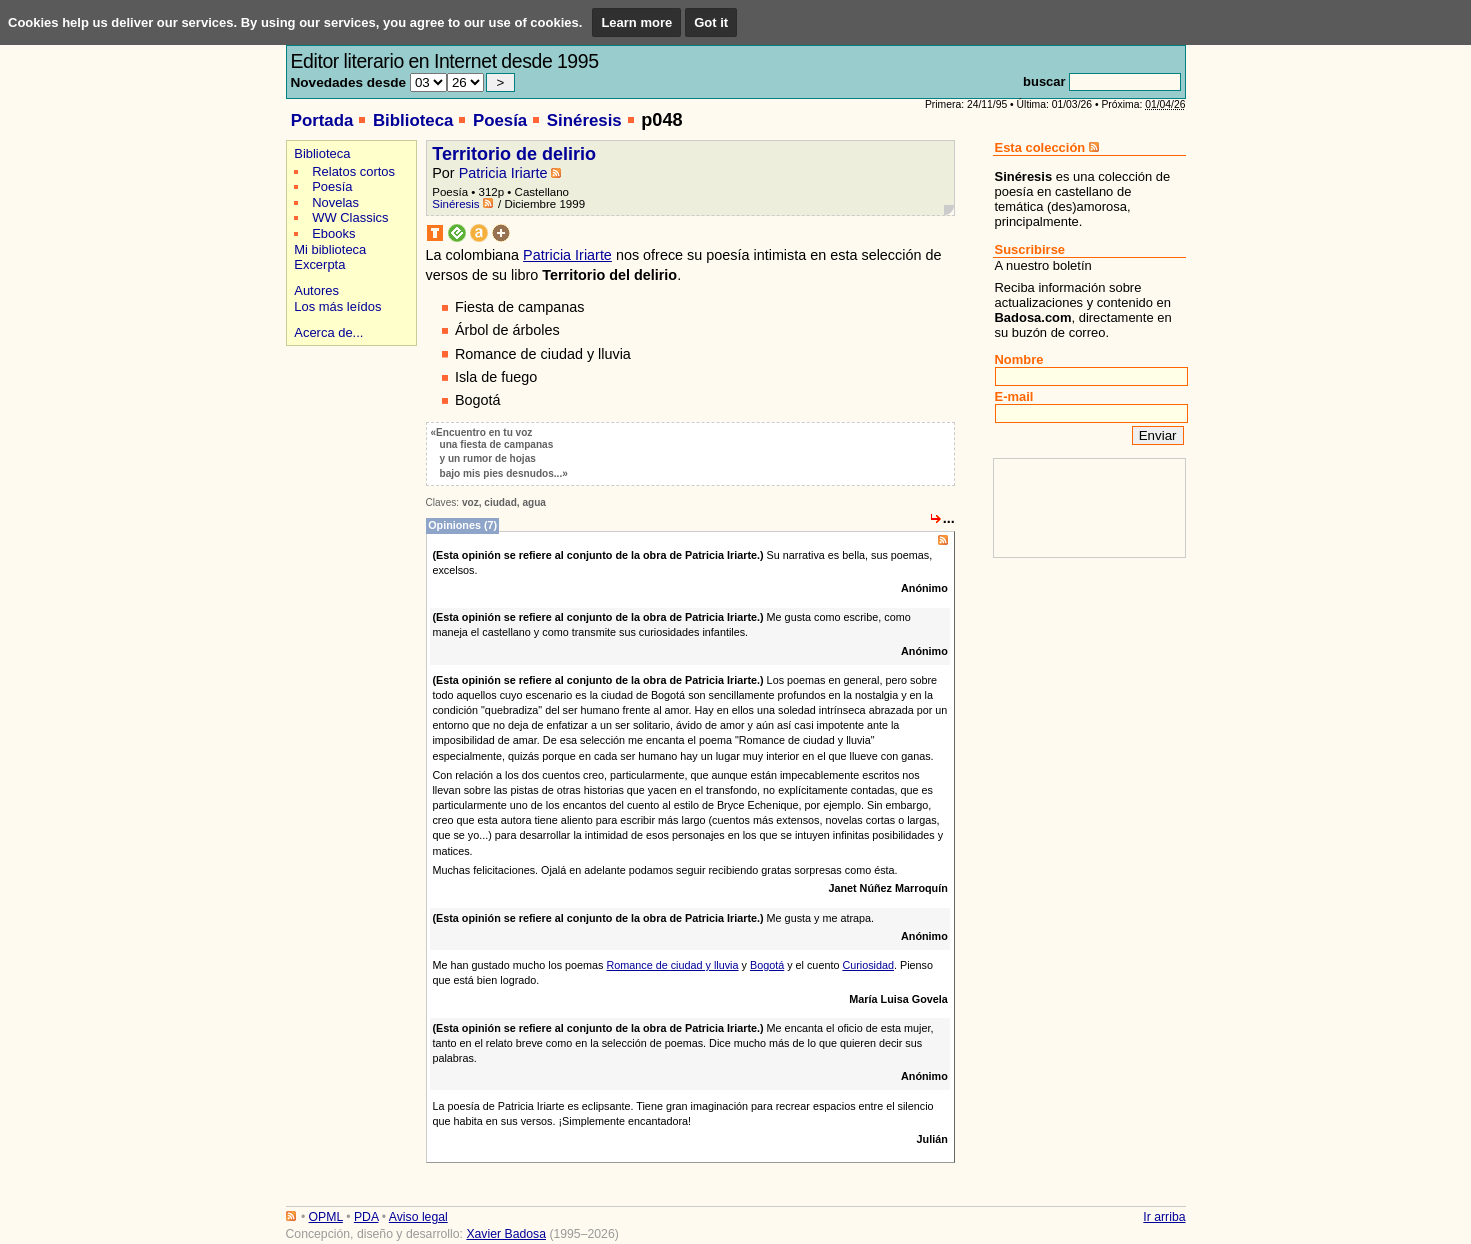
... (949, 518)
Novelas (335, 202)
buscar (1044, 81)
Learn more (636, 22)
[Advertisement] (348, 421)
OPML (326, 1217)
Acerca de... (328, 332)
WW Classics (350, 217)
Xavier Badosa (506, 1234)
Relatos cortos (353, 171)
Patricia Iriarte (503, 173)
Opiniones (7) (462, 525)
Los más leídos (337, 306)
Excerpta (319, 264)
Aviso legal (418, 1217)
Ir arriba (1164, 1217)
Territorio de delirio (514, 154)
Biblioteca (413, 120)
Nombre (1019, 359)
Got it (711, 22)
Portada (322, 120)
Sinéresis (584, 120)
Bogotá (767, 965)
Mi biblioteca (330, 249)
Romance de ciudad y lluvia (672, 965)
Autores (316, 290)
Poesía (500, 120)
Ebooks (333, 233)
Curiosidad (868, 965)
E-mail (1014, 396)
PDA (366, 1217)
